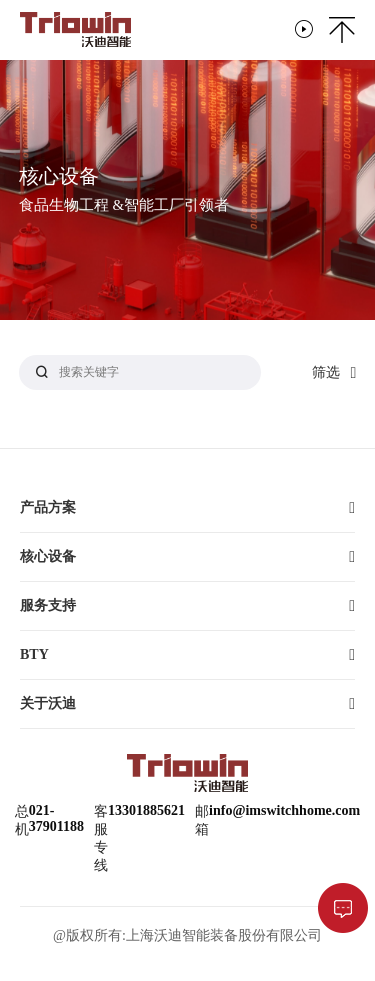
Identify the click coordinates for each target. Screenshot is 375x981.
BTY (34, 654)
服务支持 (48, 605)
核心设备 (48, 556)
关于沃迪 (48, 703)
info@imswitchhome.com (284, 810)
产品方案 (48, 507)
